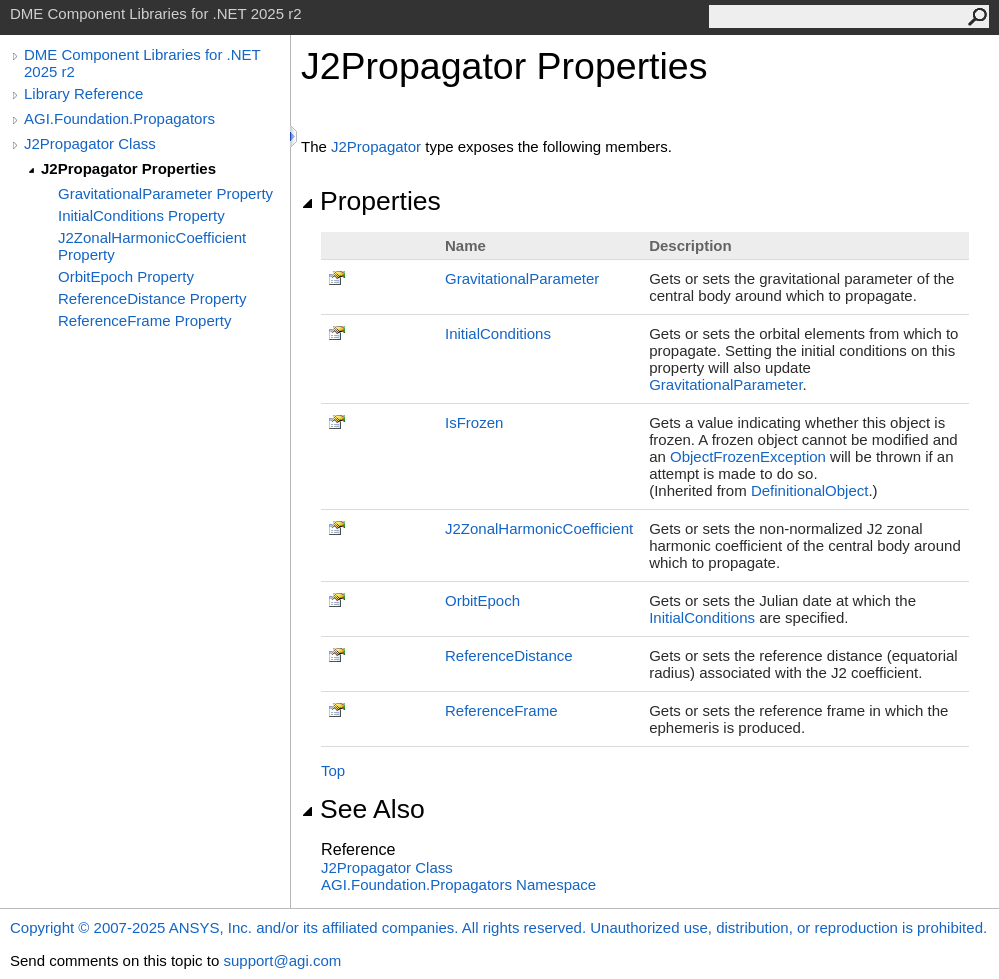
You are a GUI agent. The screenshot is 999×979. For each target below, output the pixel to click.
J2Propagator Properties (128, 168)
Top (333, 770)
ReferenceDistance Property (152, 298)
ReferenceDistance (509, 655)
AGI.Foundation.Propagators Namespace (458, 884)
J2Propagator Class (90, 143)
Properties (371, 201)
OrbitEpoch (482, 600)
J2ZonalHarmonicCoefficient (539, 528)
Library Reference (83, 93)
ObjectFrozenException (748, 456)
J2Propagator (376, 146)
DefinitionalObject (810, 490)
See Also (363, 809)
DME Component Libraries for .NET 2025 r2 (142, 63)
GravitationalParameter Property (165, 193)
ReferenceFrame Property (144, 320)
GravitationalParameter (522, 278)
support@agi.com (282, 960)
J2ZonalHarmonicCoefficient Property (152, 246)
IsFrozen (474, 422)
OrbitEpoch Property (126, 276)
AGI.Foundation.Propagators (119, 118)
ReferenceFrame (501, 710)
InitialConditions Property (141, 215)
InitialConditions (498, 333)
